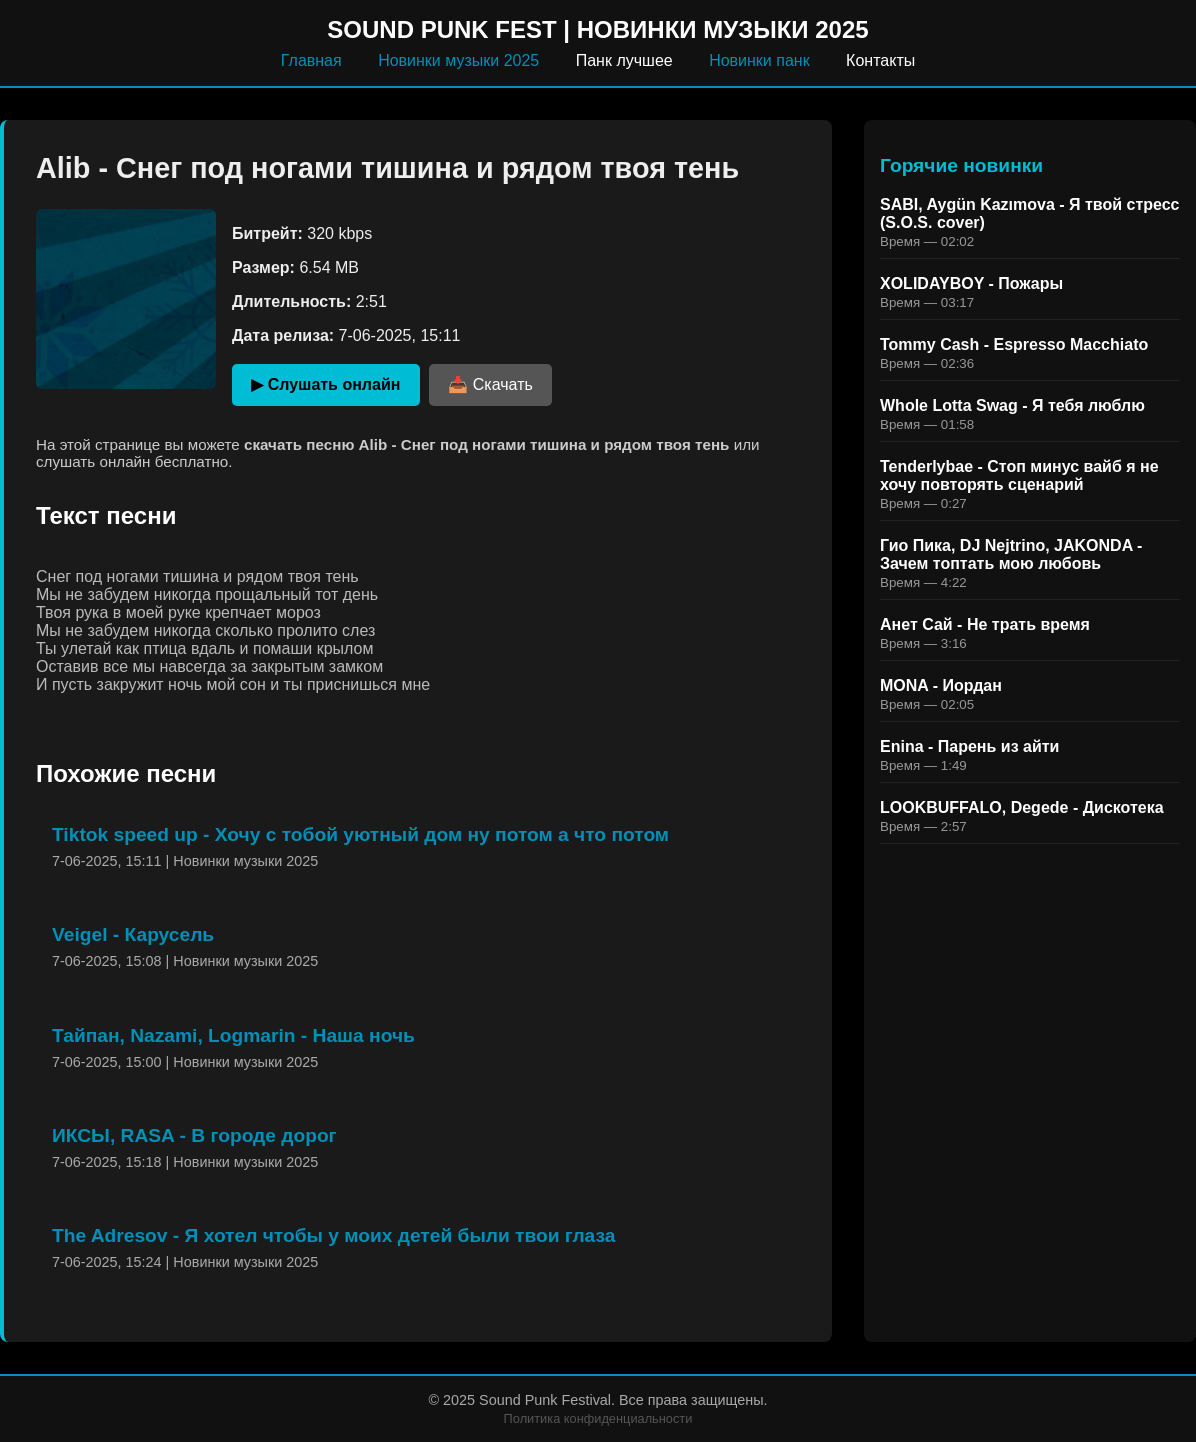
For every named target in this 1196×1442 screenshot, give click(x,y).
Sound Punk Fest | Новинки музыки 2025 (597, 29)
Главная (311, 60)
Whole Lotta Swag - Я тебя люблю (1012, 405)
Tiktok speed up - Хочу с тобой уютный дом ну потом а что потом (360, 834)
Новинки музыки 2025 (458, 60)
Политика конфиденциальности (598, 1418)
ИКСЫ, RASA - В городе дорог (194, 1135)
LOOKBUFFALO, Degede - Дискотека (1022, 807)
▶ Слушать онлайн (325, 384)
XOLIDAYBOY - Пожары (971, 283)
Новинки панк (759, 60)
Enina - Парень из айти (969, 746)
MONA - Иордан (941, 685)
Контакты (880, 60)
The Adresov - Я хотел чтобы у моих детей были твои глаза (333, 1235)
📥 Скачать (490, 384)
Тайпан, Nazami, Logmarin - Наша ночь (233, 1035)
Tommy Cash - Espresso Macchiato (1014, 344)
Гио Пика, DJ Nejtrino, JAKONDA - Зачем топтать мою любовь (1011, 554)
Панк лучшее (624, 60)
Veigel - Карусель (133, 934)
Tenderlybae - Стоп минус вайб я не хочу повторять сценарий (1019, 475)
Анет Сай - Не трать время (985, 624)
